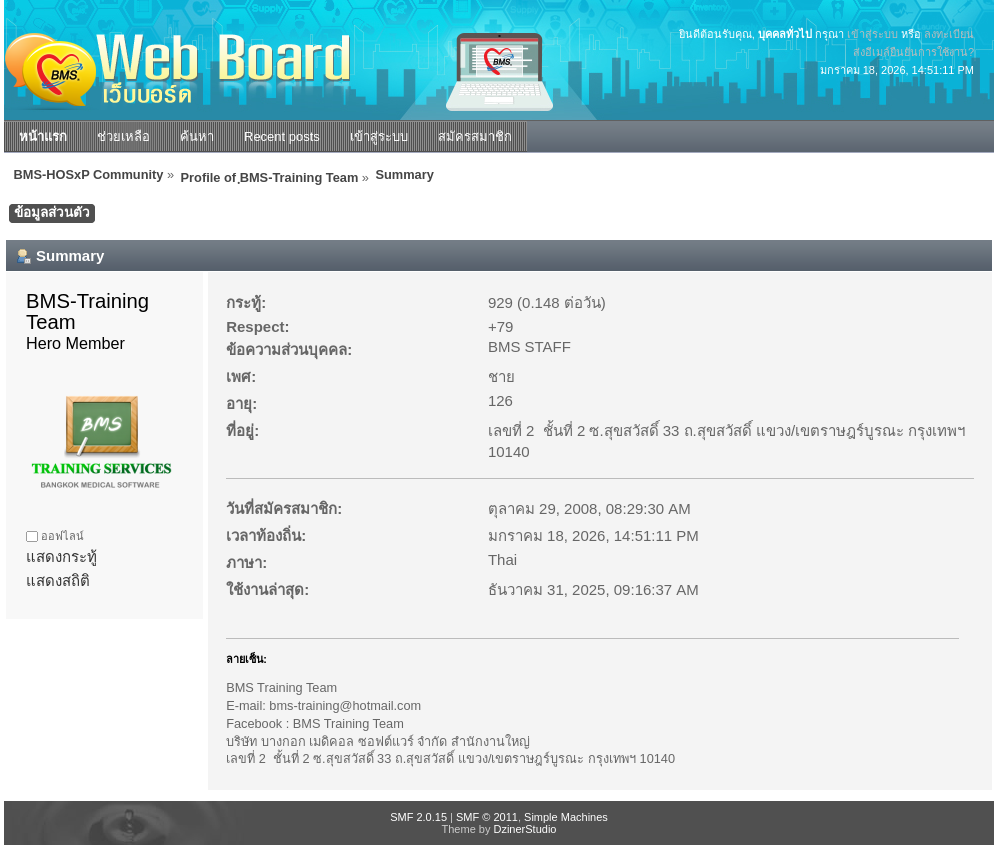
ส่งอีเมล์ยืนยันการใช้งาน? (913, 52)
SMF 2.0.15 (418, 817)
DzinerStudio (524, 829)
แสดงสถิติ (58, 580)
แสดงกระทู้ (61, 556)
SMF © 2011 (487, 817)
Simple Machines (566, 817)
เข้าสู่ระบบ (872, 34)
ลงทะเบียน (949, 34)
